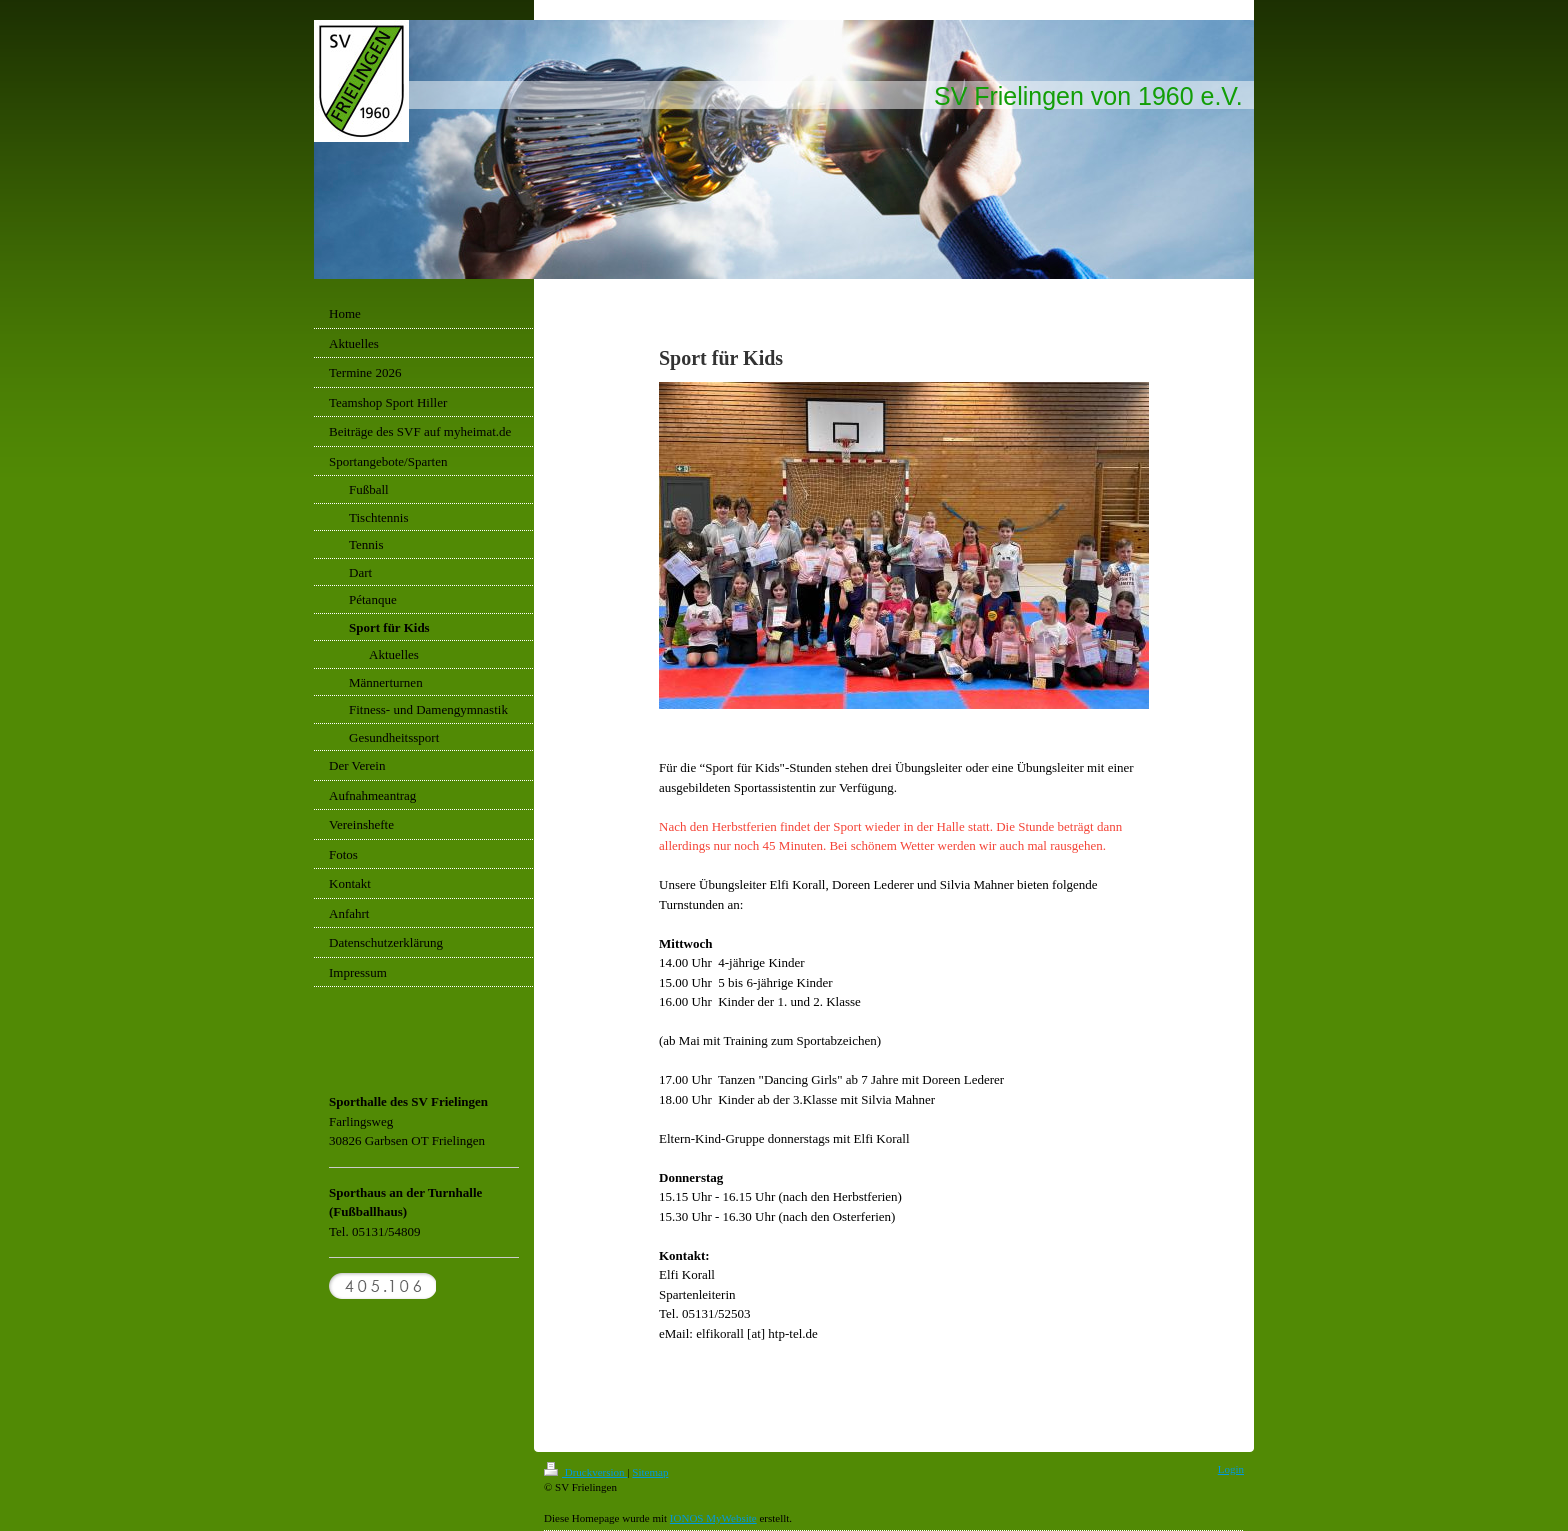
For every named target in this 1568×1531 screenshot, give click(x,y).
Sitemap (650, 1472)
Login (1231, 1469)
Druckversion (585, 1472)
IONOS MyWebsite (713, 1518)
